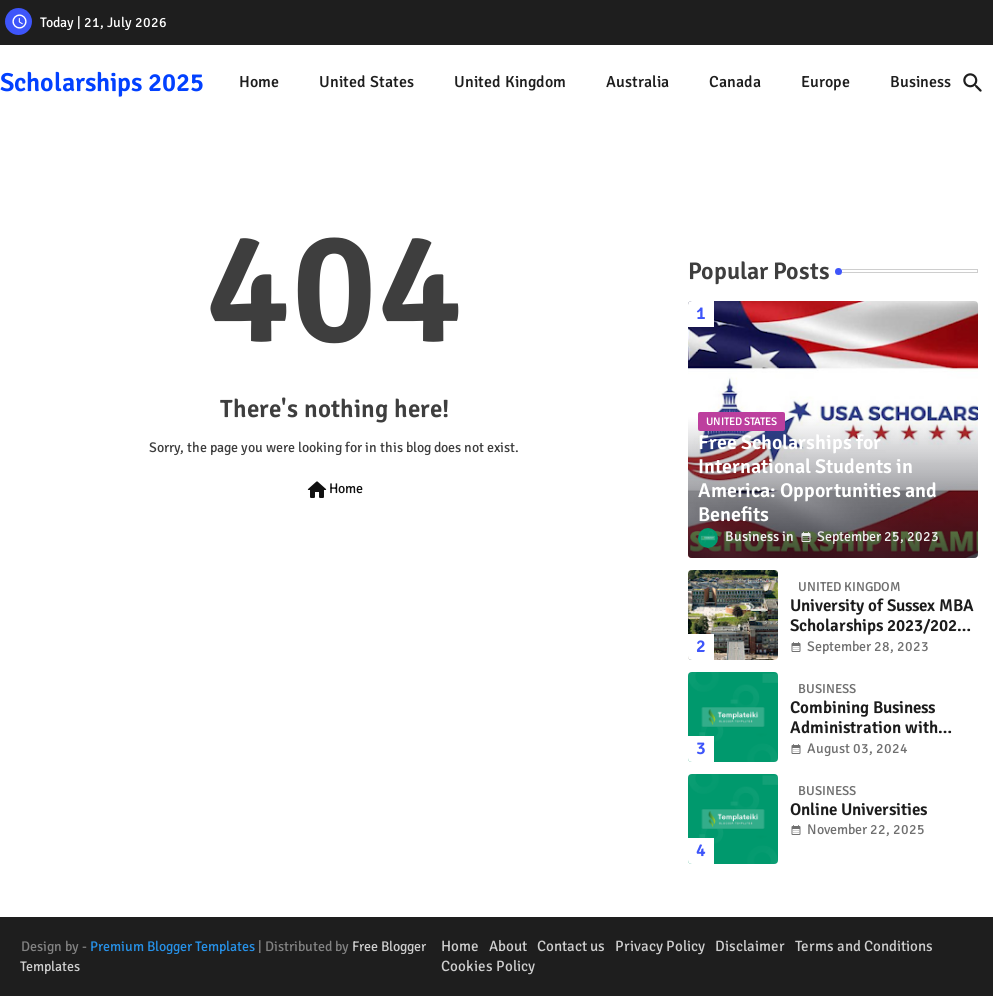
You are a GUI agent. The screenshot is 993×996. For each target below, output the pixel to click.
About (508, 946)
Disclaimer (750, 946)
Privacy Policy (660, 946)
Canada (735, 82)
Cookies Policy (488, 966)
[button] (973, 83)
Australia (637, 82)
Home (259, 82)
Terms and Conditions (864, 946)
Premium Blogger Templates (172, 946)
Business (920, 82)
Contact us (571, 946)
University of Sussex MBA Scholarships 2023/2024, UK (882, 616)
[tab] (259, 82)
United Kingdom (510, 82)
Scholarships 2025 (102, 83)
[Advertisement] (334, 742)
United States (366, 82)
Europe (825, 82)
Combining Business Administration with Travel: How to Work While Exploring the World (865, 718)
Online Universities (858, 810)
